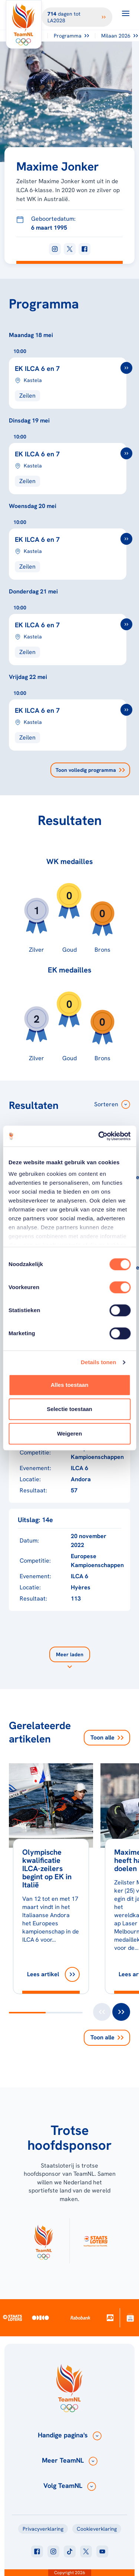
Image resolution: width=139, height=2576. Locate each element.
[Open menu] (126, 13)
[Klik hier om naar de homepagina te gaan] (23, 24)
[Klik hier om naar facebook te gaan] (37, 2551)
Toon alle (106, 1737)
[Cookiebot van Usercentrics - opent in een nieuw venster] (98, 1136)
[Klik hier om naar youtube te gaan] (102, 2551)
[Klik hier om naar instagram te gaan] (53, 2551)
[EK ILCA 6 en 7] (69, 378)
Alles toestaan (70, 1385)
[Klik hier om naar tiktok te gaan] (70, 2551)
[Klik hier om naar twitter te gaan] (86, 2551)
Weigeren (69, 1433)
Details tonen (98, 1362)
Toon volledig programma (90, 770)
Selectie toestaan (69, 1409)
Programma (71, 35)
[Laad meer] (69, 1659)
